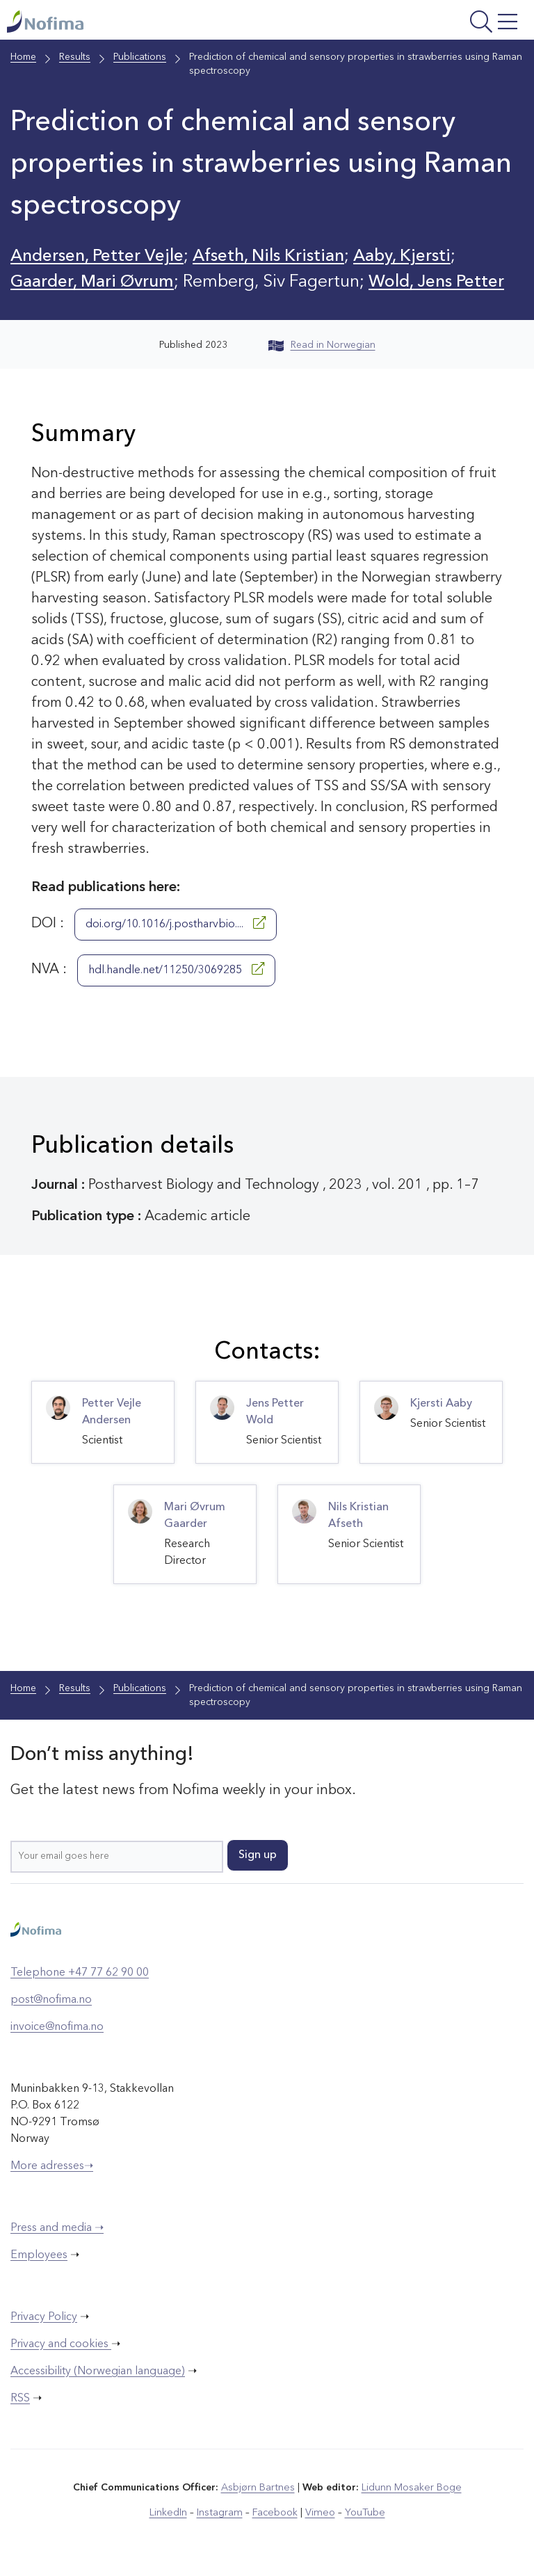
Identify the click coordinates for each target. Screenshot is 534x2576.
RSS (20, 2398)
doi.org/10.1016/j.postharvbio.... (176, 923)
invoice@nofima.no (57, 2027)
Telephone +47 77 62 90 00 (79, 1972)
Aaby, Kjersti (414, 256)
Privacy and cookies (60, 2344)
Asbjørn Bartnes (258, 2488)
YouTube (362, 2513)
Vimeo (318, 2513)
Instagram (221, 2513)
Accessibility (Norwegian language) (97, 2371)
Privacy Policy (43, 2317)
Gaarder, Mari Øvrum (95, 282)
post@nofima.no (51, 2000)
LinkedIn (171, 2513)
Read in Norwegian (321, 345)
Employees (38, 2255)
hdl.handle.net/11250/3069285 (176, 969)
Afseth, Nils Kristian (276, 256)
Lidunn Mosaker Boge (411, 2488)
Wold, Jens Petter (445, 282)
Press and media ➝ (57, 2228)
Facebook (275, 2513)
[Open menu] (432, 23)
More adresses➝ (51, 2166)
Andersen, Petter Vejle (99, 256)
